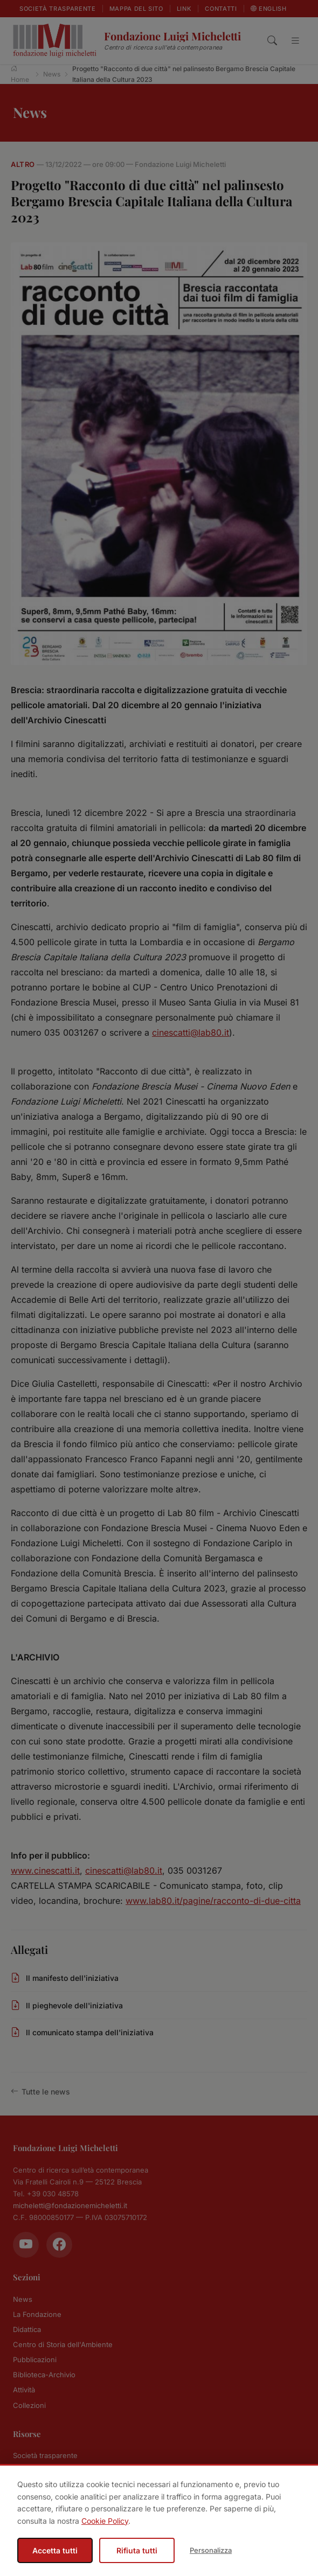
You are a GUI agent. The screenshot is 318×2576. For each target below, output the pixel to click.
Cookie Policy (104, 2520)
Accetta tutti (55, 2550)
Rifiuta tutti (136, 2550)
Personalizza (211, 2550)
